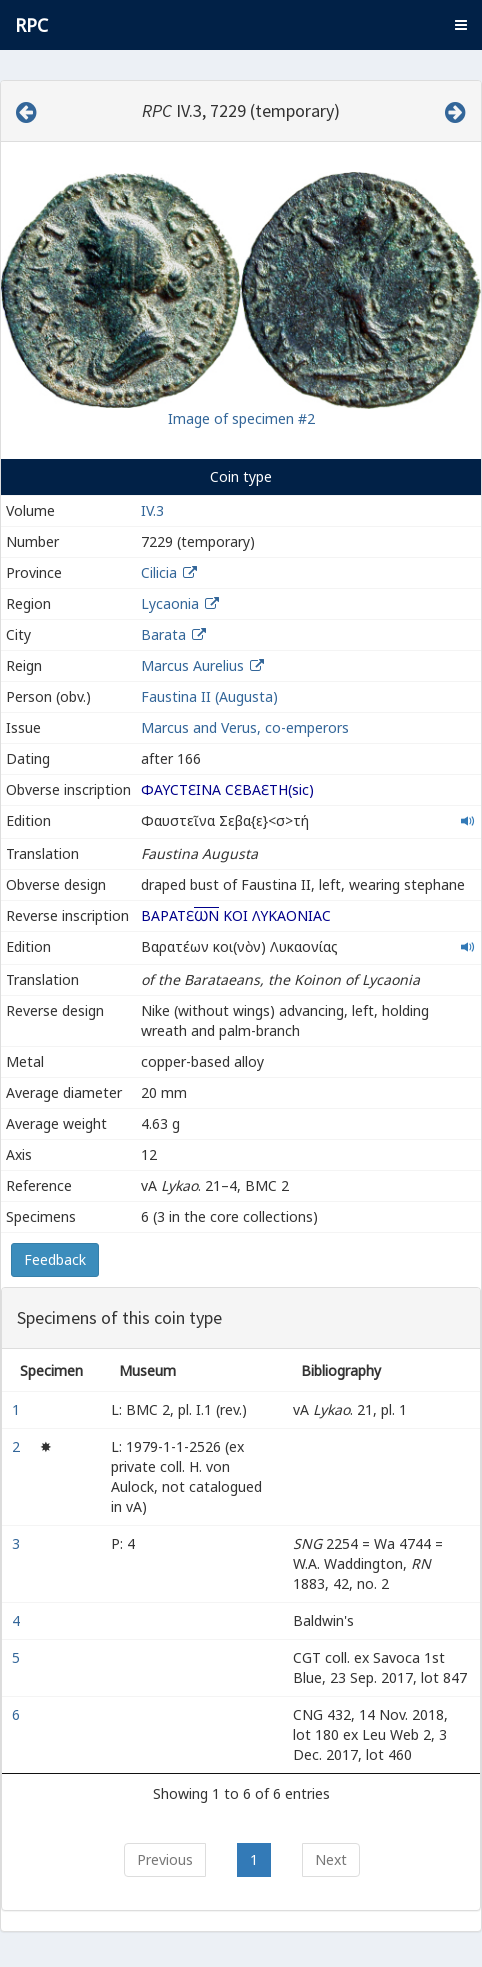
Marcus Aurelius (192, 665)
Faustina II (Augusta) (209, 696)
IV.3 (152, 510)
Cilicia (159, 572)
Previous (165, 1859)
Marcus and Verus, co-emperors (245, 727)
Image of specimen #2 (241, 418)
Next (331, 1859)
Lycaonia (170, 603)
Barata (163, 634)
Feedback (55, 1259)
